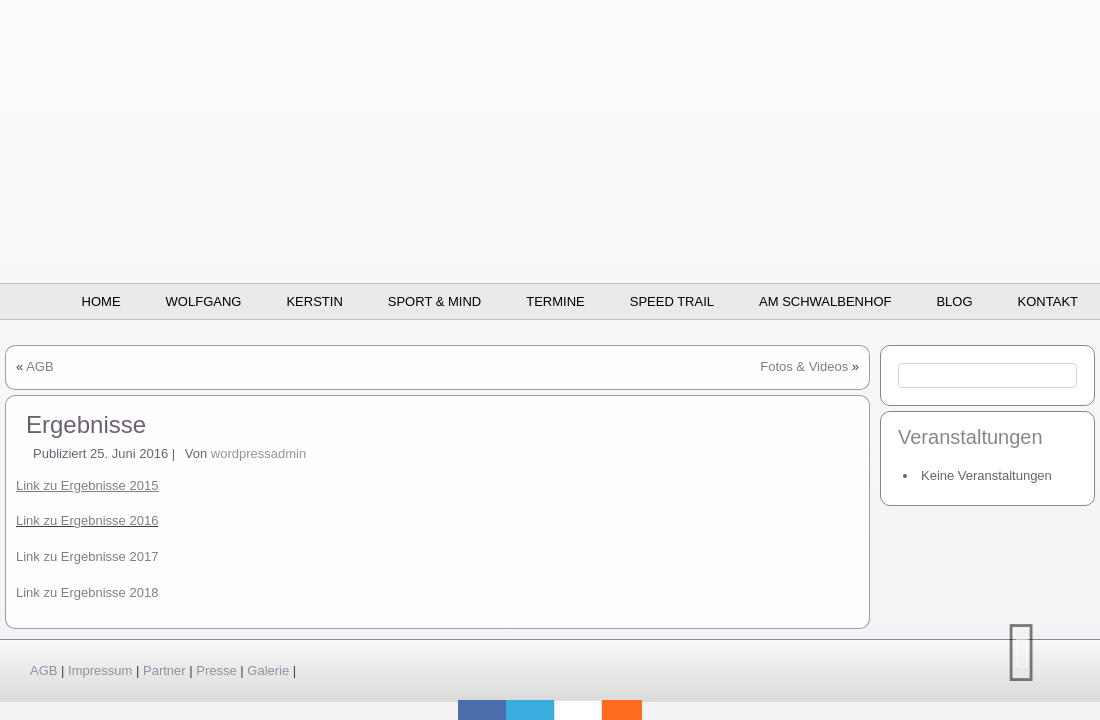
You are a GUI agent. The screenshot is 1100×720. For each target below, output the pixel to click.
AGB (39, 366)
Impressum (100, 670)
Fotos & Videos (804, 366)
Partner (164, 670)
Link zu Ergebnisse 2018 (87, 592)
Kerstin (314, 301)
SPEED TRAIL (672, 301)
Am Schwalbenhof (825, 301)
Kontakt (1048, 301)
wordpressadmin (258, 453)
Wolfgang (204, 301)
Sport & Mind (434, 301)
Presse (216, 670)
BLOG (954, 301)
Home (101, 301)
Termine (555, 301)
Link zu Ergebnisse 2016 (87, 520)
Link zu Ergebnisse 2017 (87, 556)
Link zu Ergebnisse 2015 (87, 485)
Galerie (268, 670)
